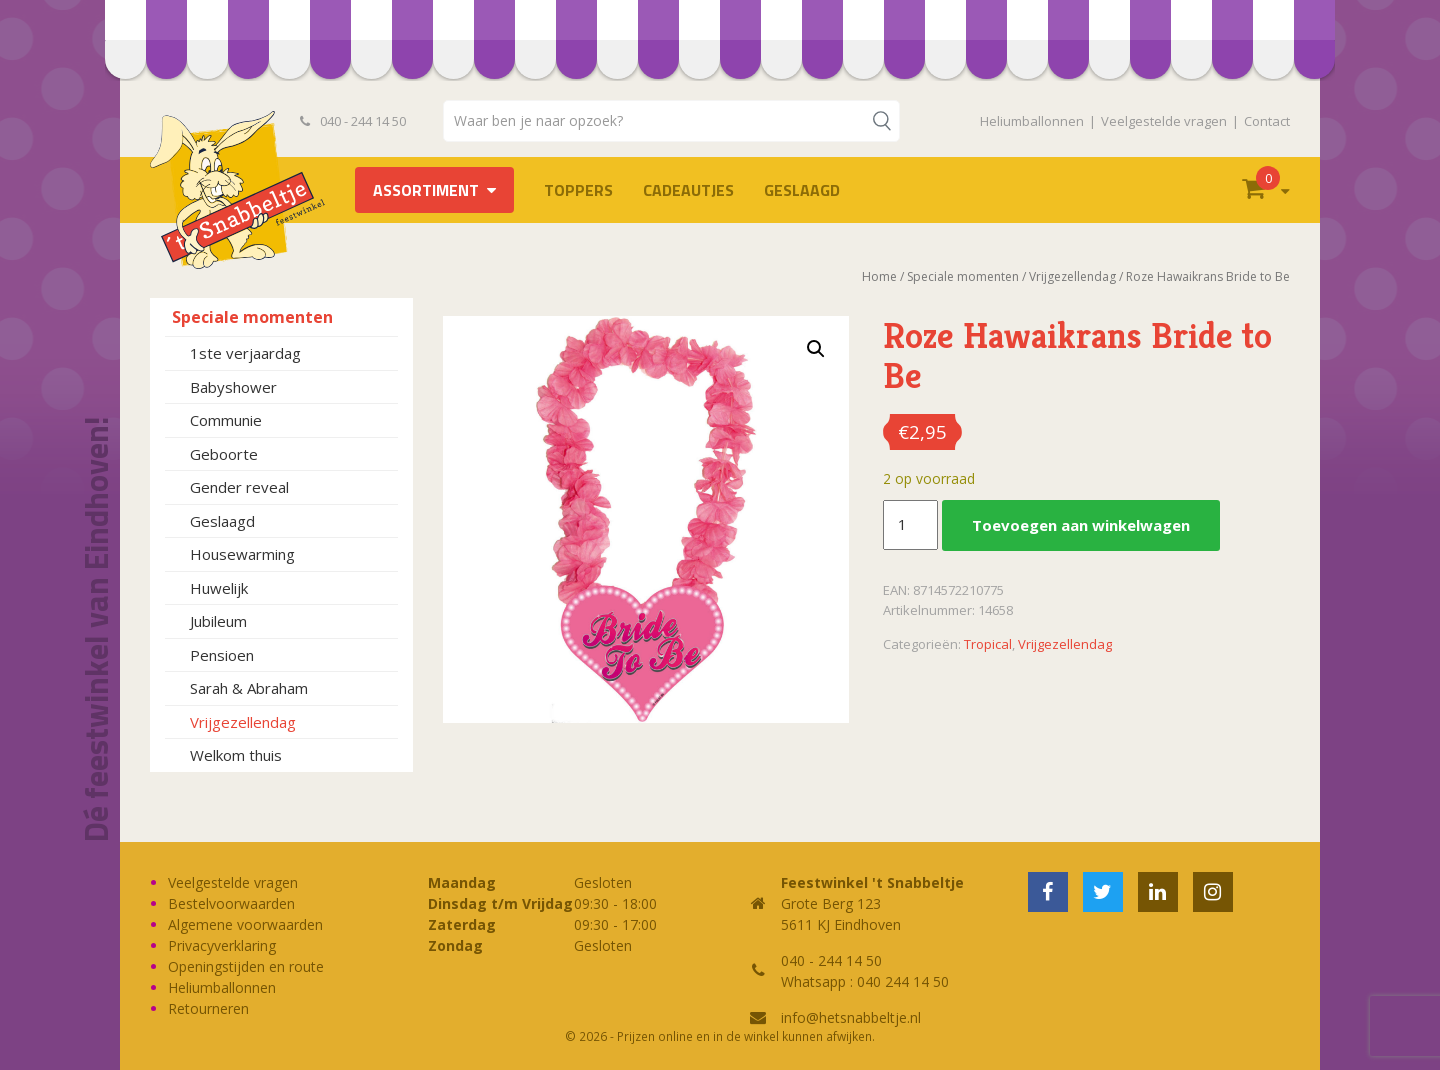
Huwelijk (219, 588)
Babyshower (233, 387)
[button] (816, 349)
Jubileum (218, 621)
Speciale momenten (252, 317)
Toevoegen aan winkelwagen (1081, 525)
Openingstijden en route (246, 966)
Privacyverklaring (222, 945)
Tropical (988, 644)
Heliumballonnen (1032, 121)
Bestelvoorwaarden (231, 903)
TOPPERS (578, 190)
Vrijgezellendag (243, 722)
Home (879, 276)
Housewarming (242, 554)
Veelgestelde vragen (1164, 121)
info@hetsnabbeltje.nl (851, 1017)
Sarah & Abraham (249, 688)
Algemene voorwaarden (245, 924)
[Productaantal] (910, 525)
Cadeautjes (688, 190)
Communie (226, 420)
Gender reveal (239, 487)
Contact (1267, 121)
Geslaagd (802, 190)
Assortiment (426, 190)
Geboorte (224, 454)
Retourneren (208, 1008)
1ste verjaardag (245, 353)
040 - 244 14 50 (353, 121)
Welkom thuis (236, 755)
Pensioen (222, 655)
